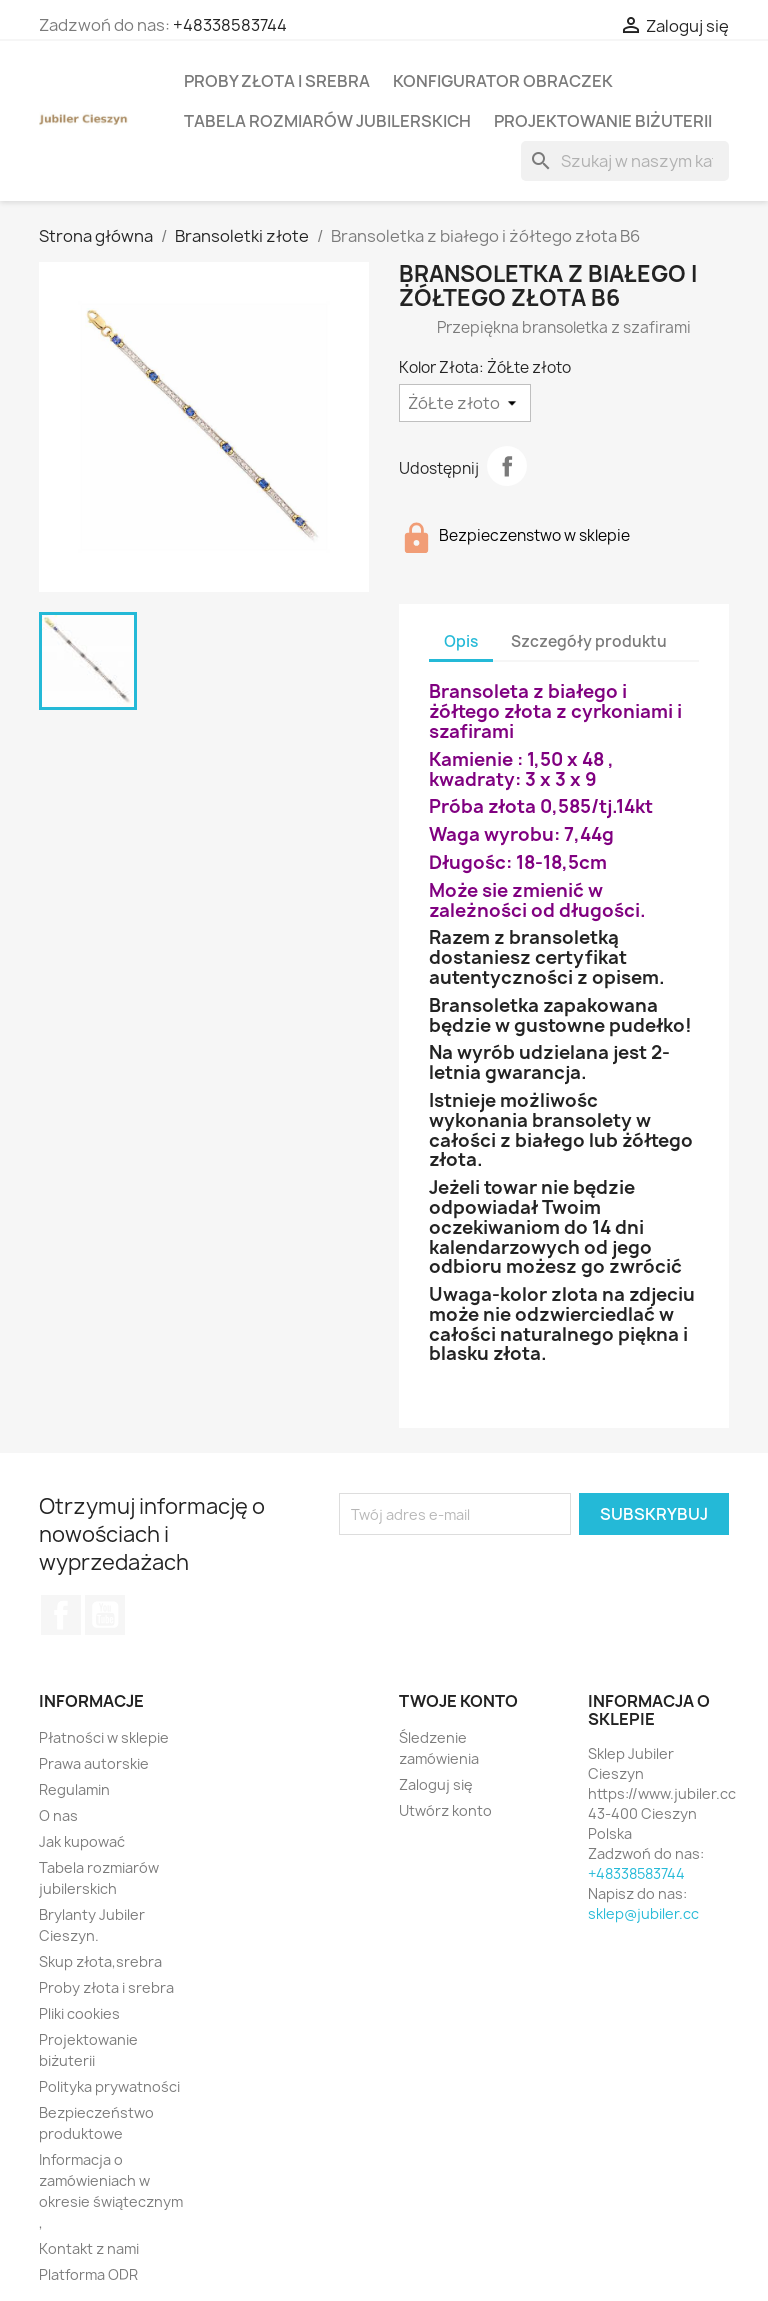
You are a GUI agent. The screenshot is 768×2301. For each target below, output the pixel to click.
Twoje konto (458, 1701)
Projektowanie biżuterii (603, 121)
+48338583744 (230, 25)
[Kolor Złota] (465, 403)
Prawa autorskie (94, 1763)
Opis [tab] (461, 641)
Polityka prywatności (109, 2086)
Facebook (61, 1615)
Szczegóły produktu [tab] (589, 641)
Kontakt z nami (89, 2248)
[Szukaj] (625, 161)
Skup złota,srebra (100, 1961)
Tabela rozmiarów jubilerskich (327, 121)
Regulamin (74, 1789)
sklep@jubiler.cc (643, 1913)
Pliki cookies (79, 2013)
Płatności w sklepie (104, 1737)
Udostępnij (507, 466)
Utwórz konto (445, 1810)
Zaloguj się (436, 1784)
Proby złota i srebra (277, 81)
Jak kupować (82, 1841)
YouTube (105, 1615)
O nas (58, 1815)
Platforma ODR (88, 2274)
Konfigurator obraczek (503, 81)
